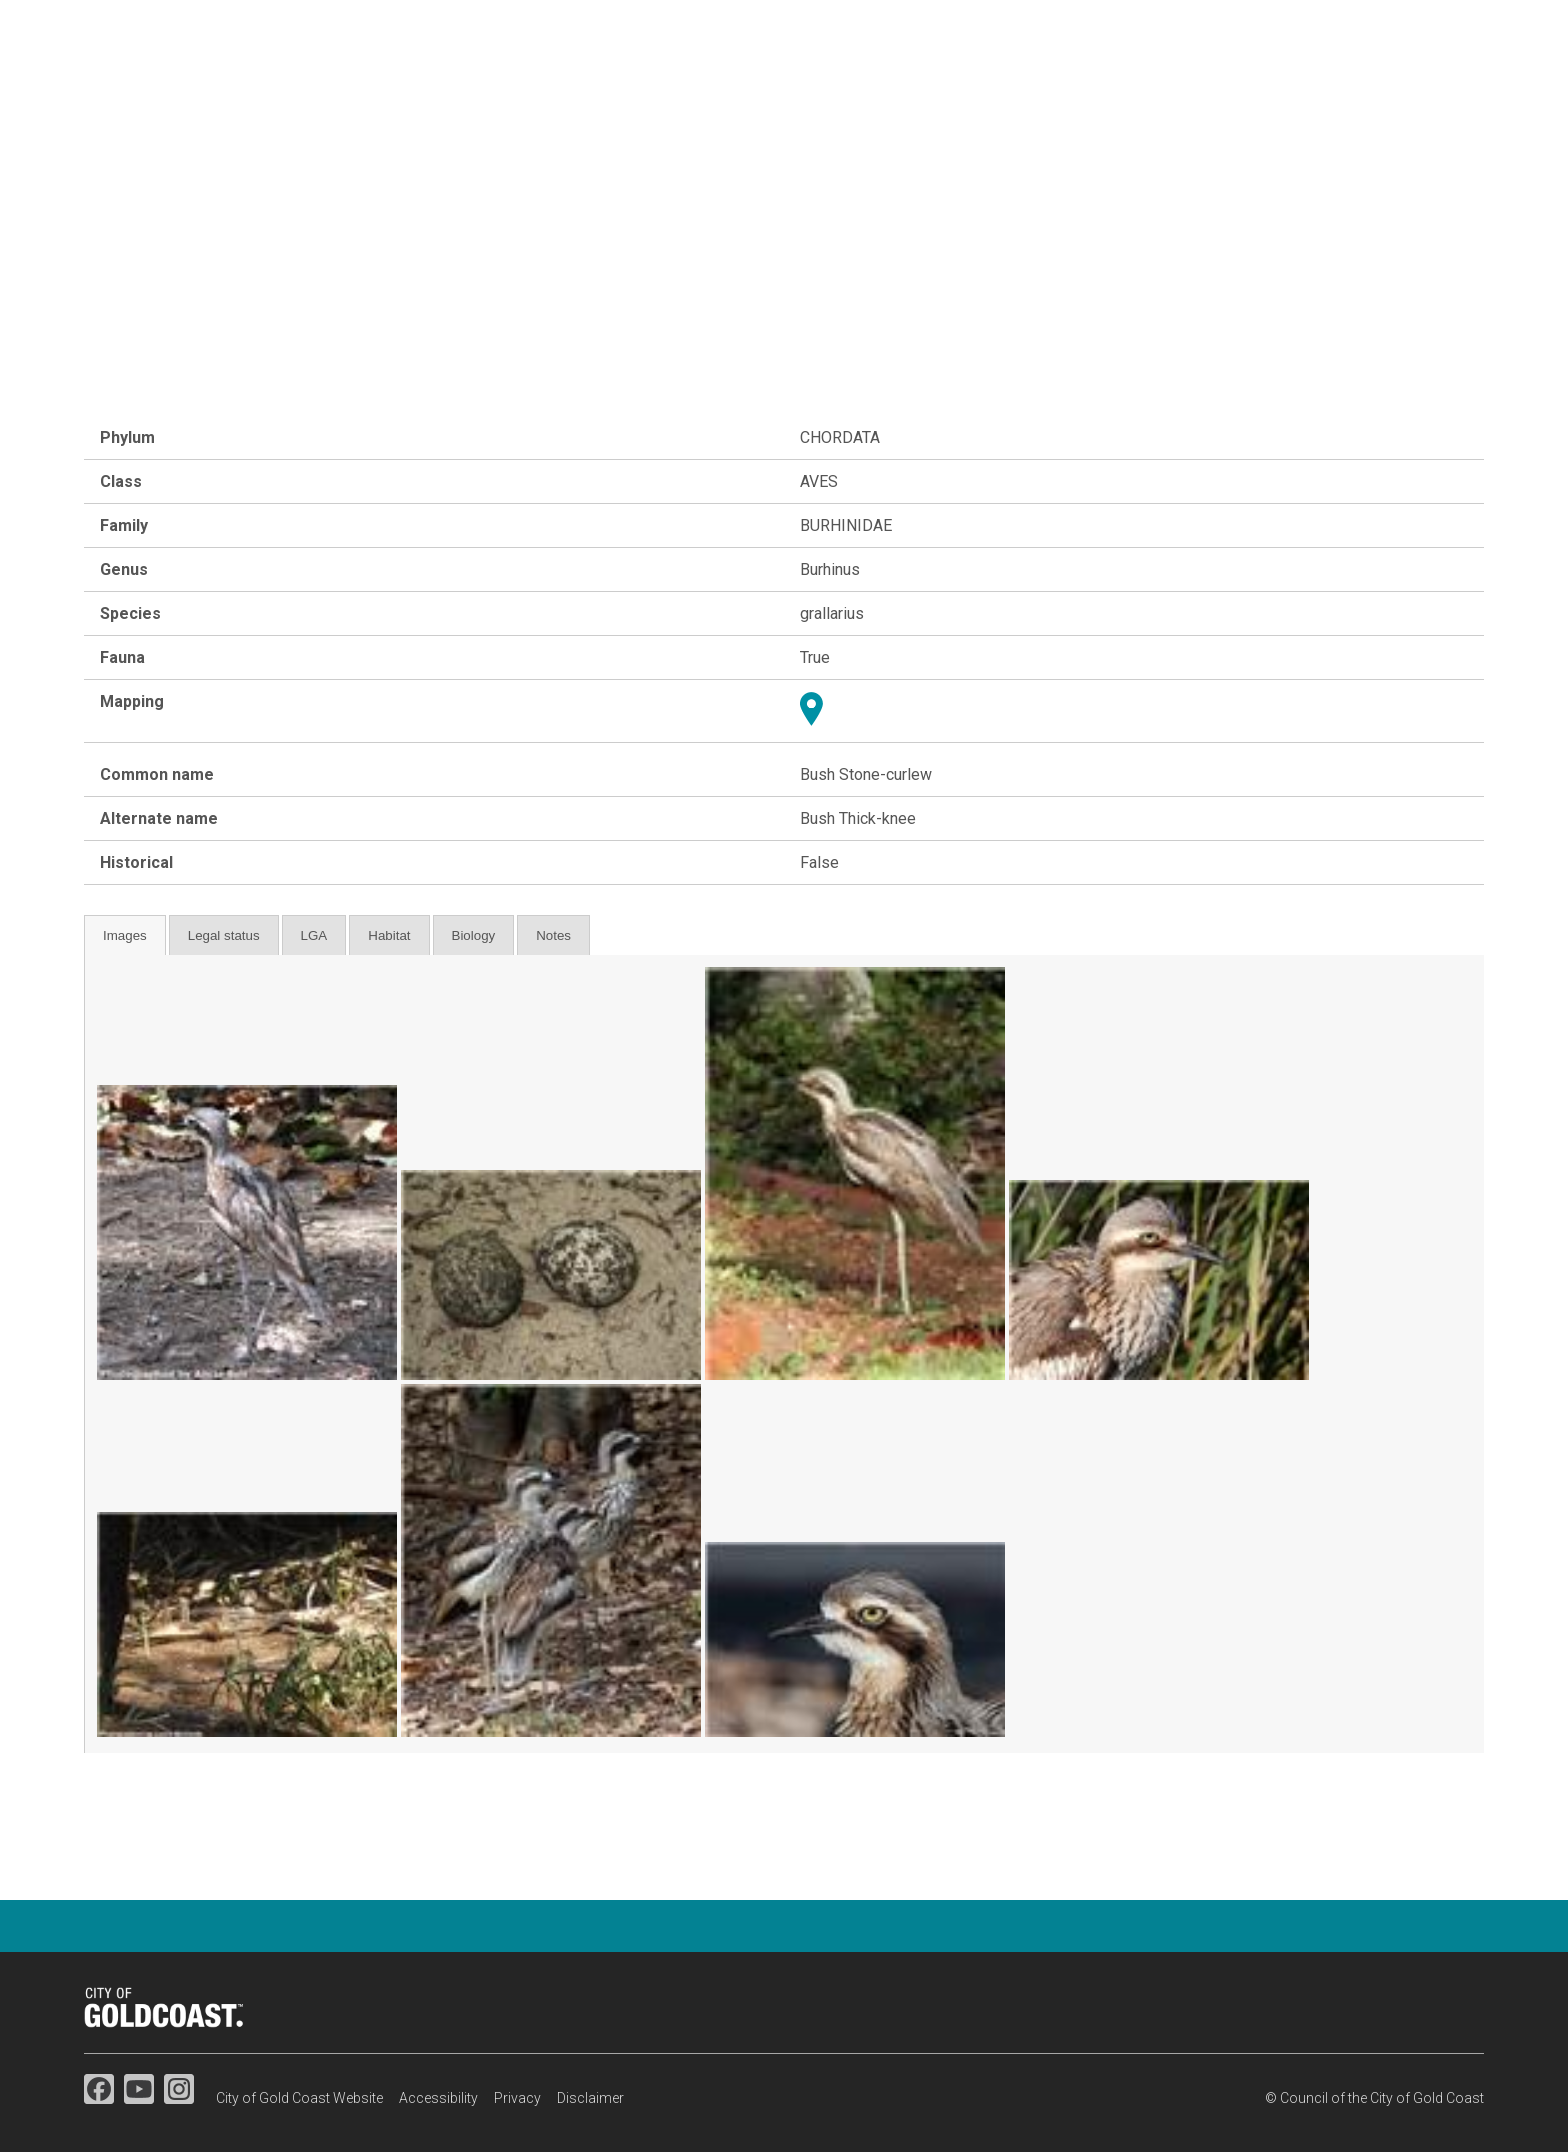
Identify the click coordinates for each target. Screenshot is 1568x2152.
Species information (1142, 90)
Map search (1308, 90)
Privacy (517, 2098)
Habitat (389, 935)
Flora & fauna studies (938, 90)
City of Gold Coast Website (299, 2098)
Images (125, 935)
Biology (474, 935)
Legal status (224, 935)
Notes (553, 935)
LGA (314, 935)
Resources (1440, 90)
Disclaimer (590, 2098)
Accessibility (438, 2098)
